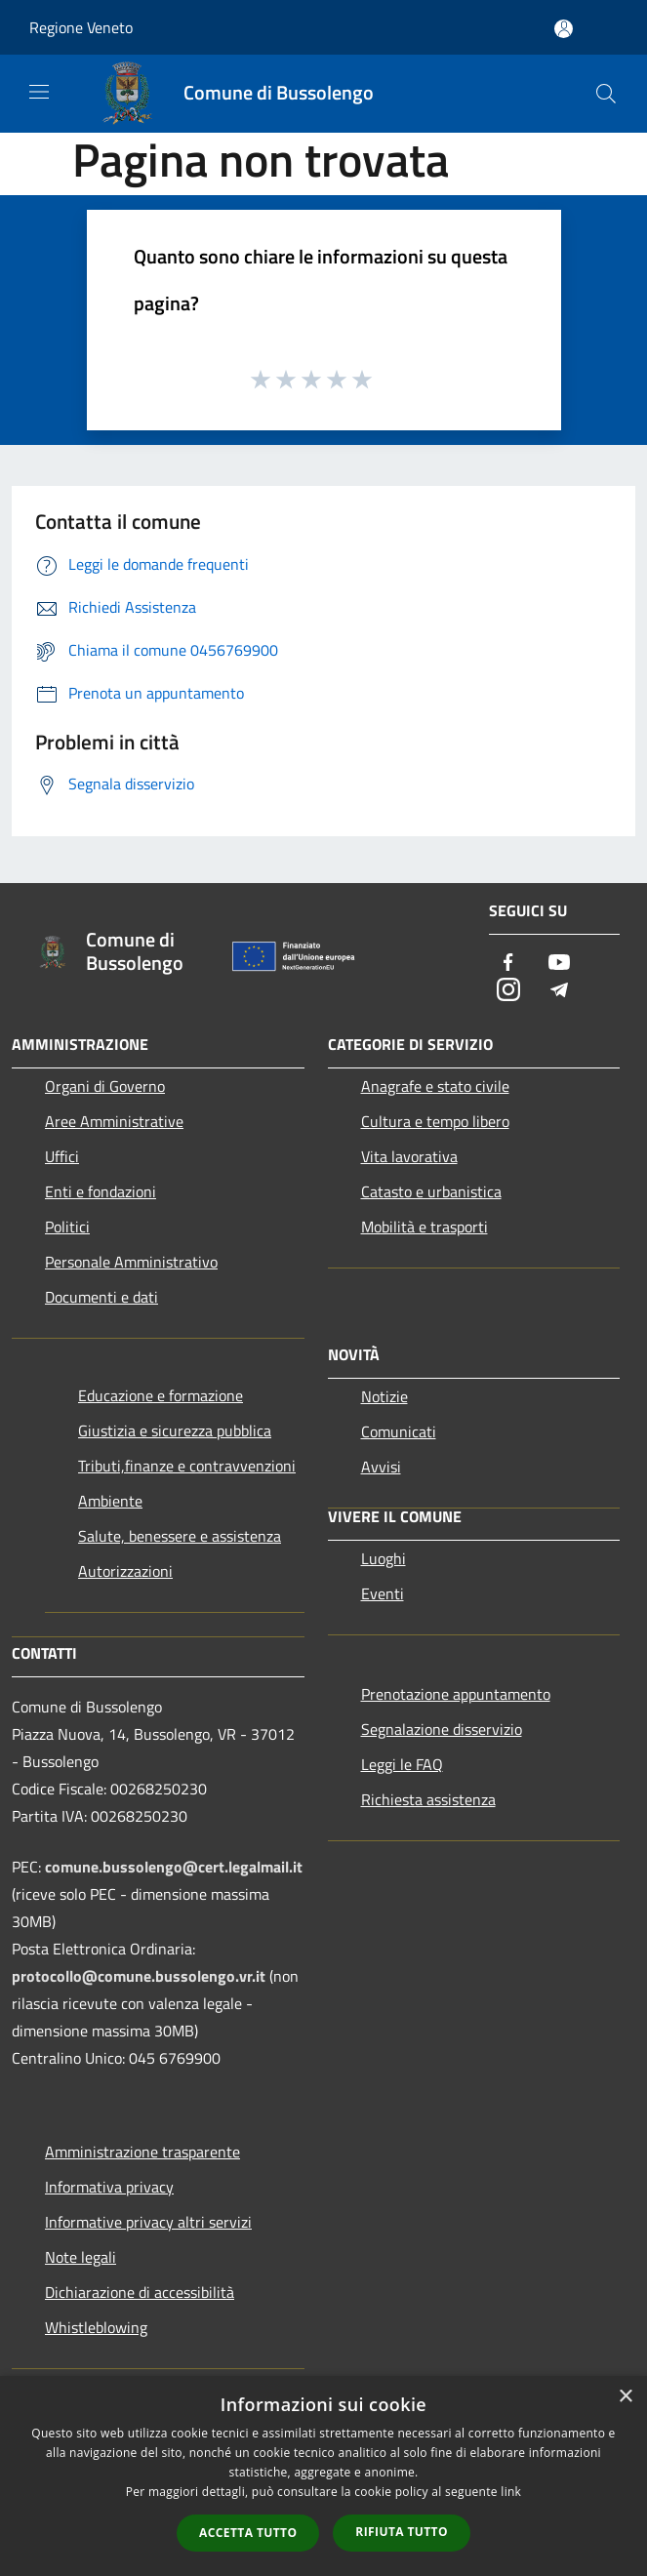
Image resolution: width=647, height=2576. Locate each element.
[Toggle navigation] (39, 91)
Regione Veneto (81, 27)
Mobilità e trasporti (424, 1226)
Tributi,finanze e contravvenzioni (187, 1465)
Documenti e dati (101, 1296)
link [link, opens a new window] (511, 2491)
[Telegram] (559, 991)
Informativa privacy (109, 2186)
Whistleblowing (96, 2327)
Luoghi (383, 1558)
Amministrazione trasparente (142, 2151)
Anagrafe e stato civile (435, 1086)
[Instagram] (508, 991)
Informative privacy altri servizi (148, 2222)
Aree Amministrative (114, 1121)
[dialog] (323, 2476)
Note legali (80, 2257)
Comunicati (398, 1431)
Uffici (62, 1156)
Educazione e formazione (160, 1395)
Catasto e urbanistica (431, 1191)
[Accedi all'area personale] (563, 29)
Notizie (384, 1396)
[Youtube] (559, 964)
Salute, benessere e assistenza (179, 1536)
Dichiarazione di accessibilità (139, 2292)
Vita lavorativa (409, 1156)
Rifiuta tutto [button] (401, 2531)
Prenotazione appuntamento (455, 1694)
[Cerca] (606, 93)
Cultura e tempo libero (435, 1121)
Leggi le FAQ (402, 1764)
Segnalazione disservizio (441, 1729)
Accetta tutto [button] (248, 2532)
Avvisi (381, 1466)
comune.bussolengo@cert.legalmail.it (174, 1866)
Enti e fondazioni (100, 1191)
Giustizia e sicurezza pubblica (174, 1430)
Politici (67, 1226)
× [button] (625, 2397)
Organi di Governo (105, 1086)
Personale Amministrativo (131, 1261)
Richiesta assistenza (428, 1799)
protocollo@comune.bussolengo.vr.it (138, 1976)
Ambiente (110, 1500)
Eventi (382, 1593)
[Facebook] (508, 964)
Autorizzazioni (125, 1571)
